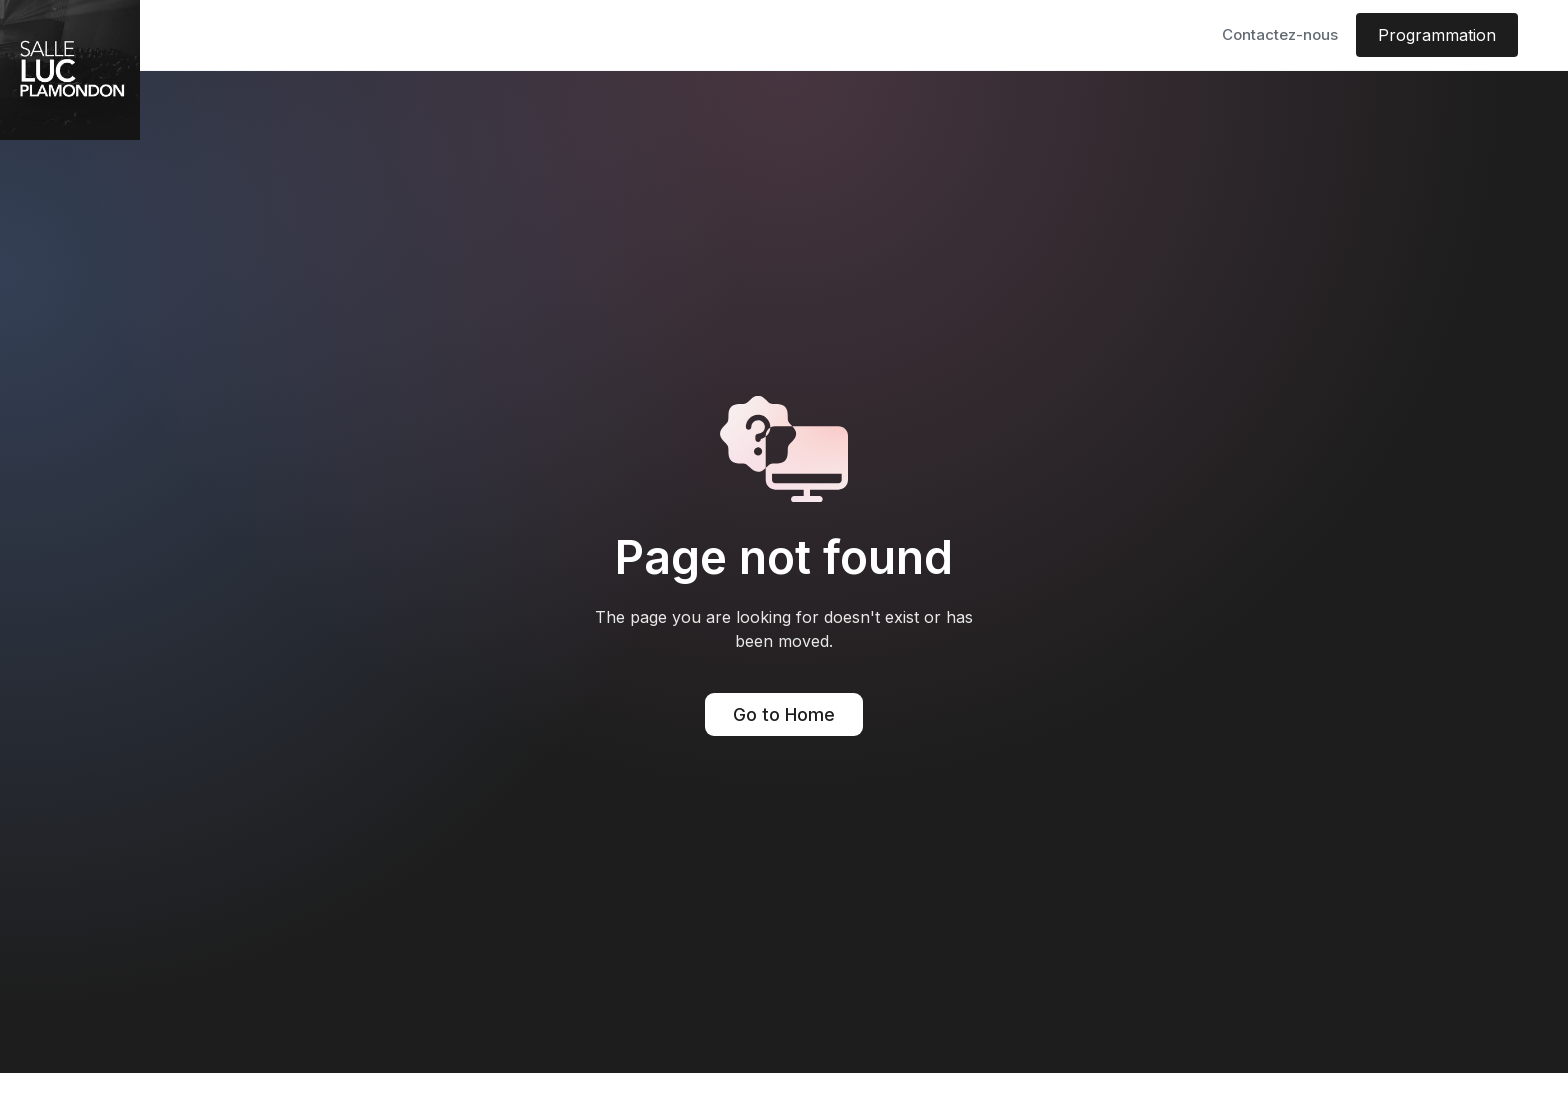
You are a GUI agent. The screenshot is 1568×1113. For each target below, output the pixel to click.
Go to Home (784, 714)
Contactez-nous (1280, 34)
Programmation (1437, 35)
